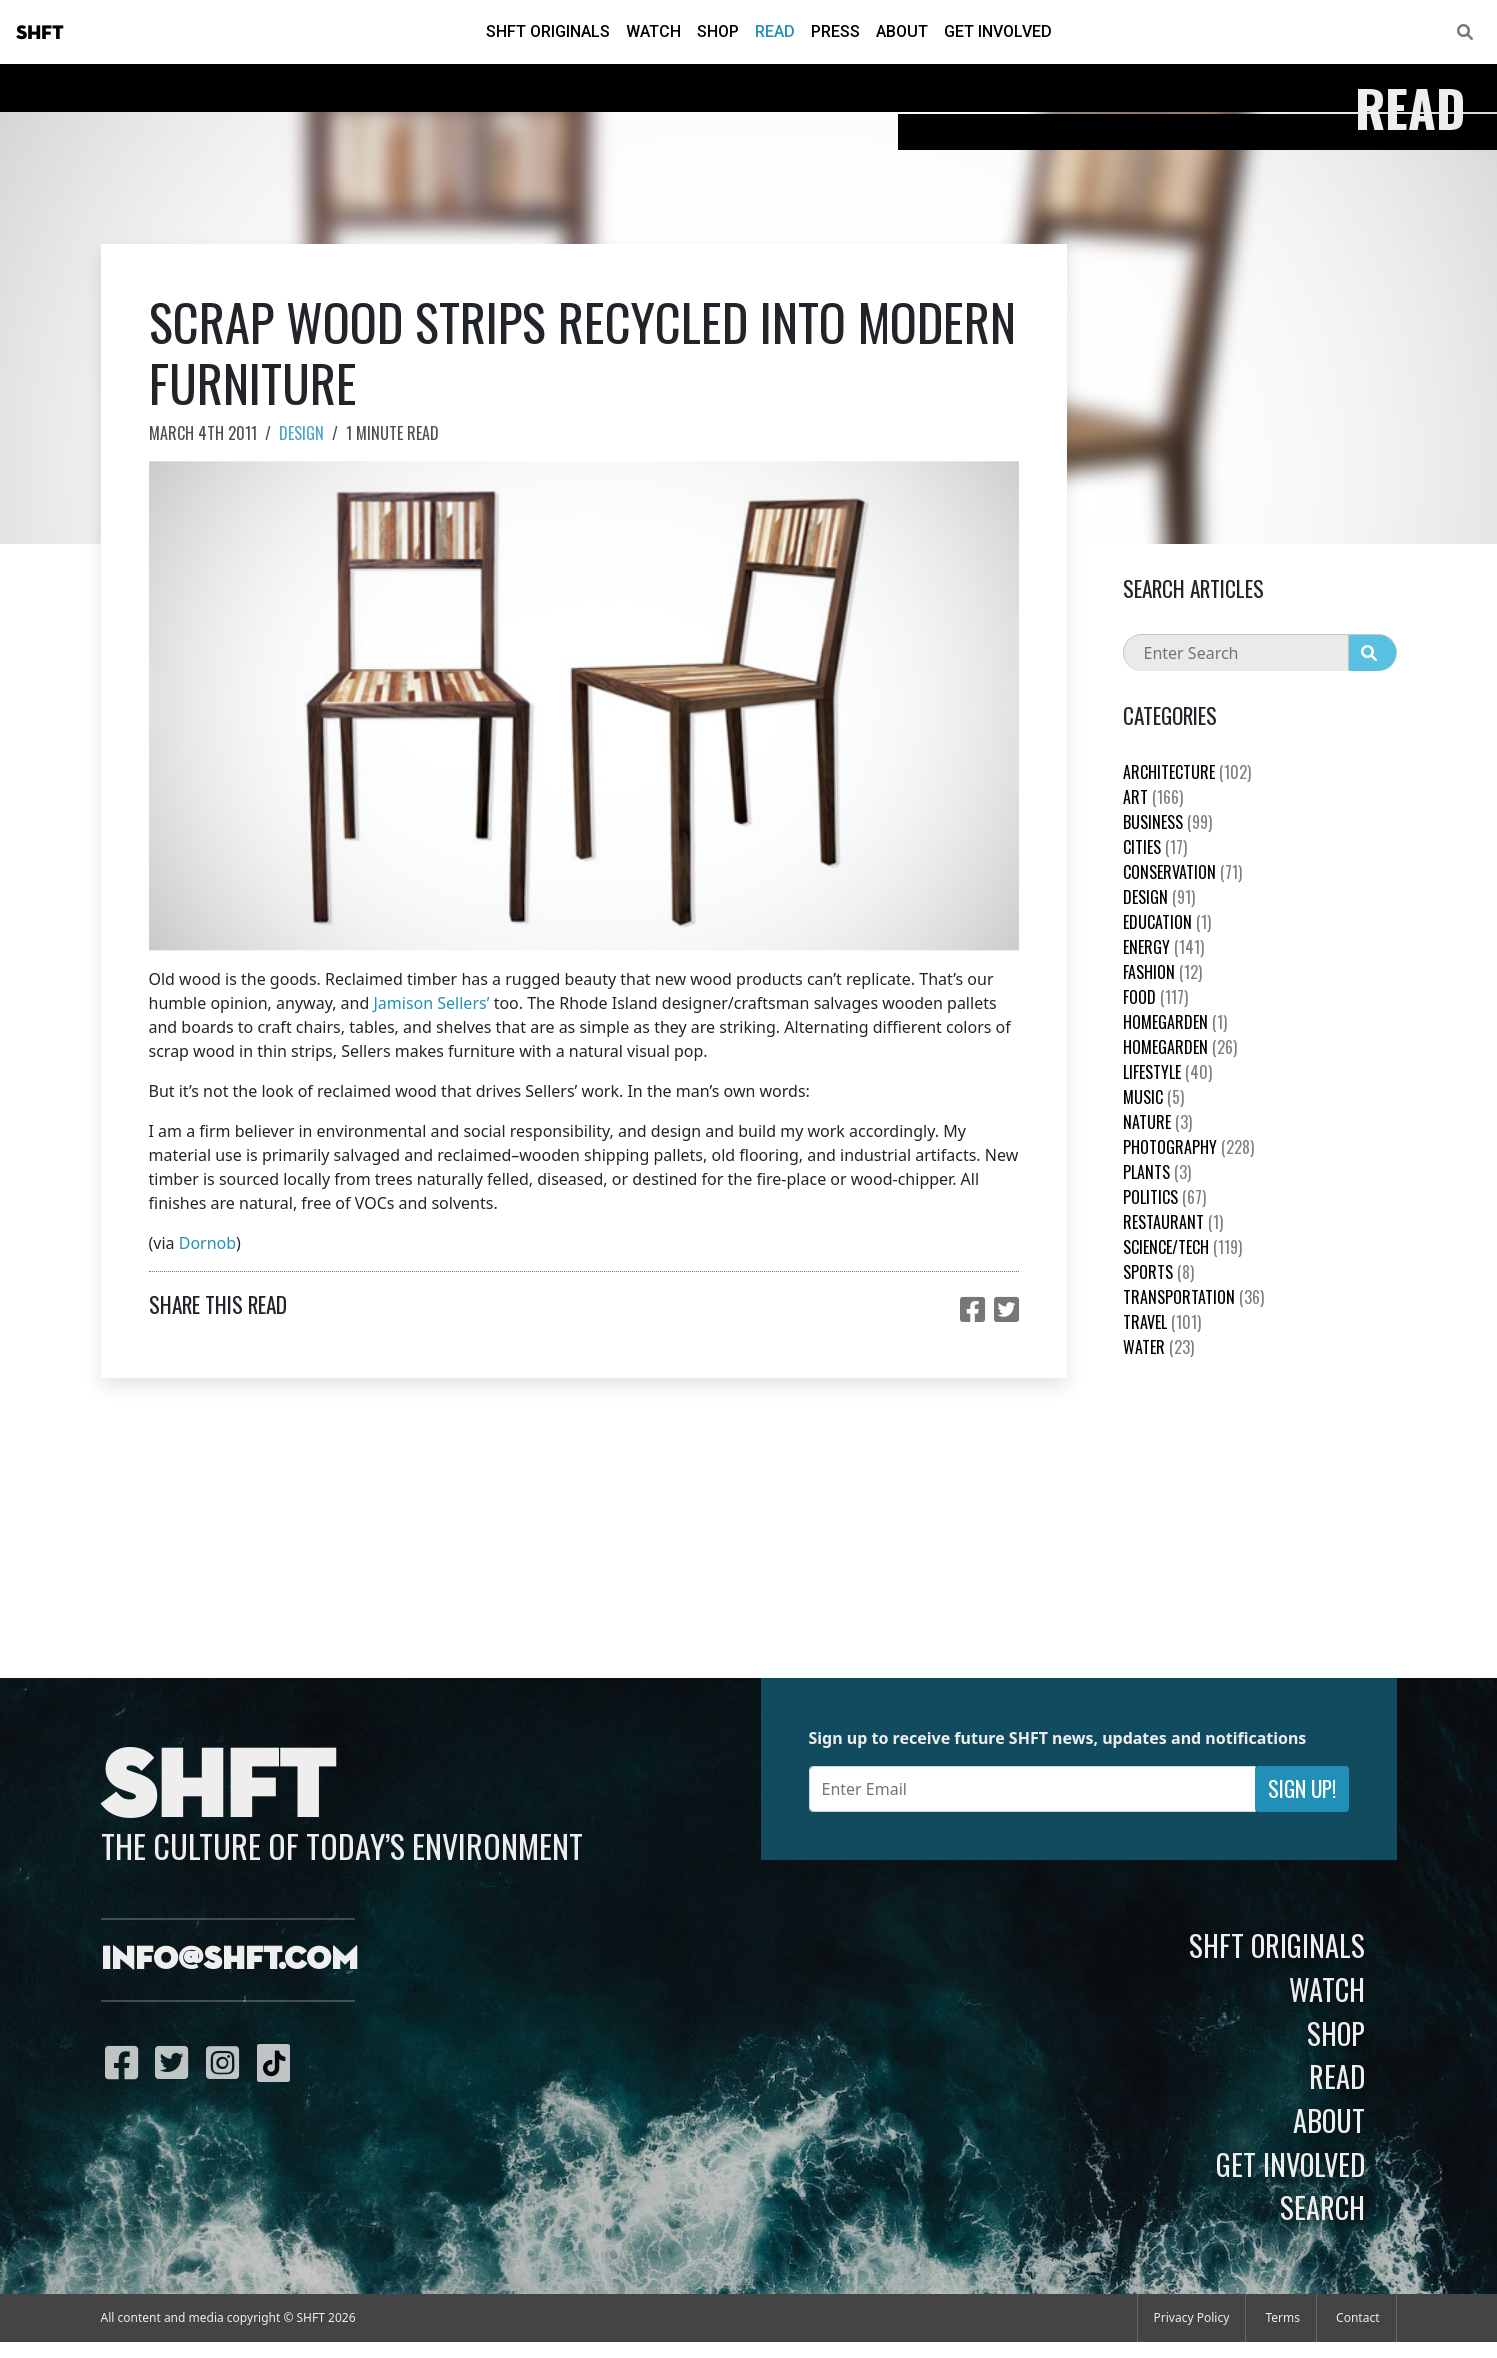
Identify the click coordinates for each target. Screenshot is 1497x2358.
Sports (1158, 1272)
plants (1157, 1172)
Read (775, 31)
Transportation (1193, 1297)
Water (1158, 1347)
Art (1153, 797)
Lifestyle (1167, 1072)
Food (1155, 997)
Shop (718, 31)
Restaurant (1173, 1222)
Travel (1162, 1322)
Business (1167, 822)
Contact (1357, 2317)
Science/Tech (1182, 1247)
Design (301, 433)
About (902, 31)
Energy (1163, 947)
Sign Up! (1302, 1788)
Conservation (1182, 872)
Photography (1188, 1147)
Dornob (207, 1243)
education (1167, 922)
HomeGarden (1175, 1022)
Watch (653, 31)
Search (1322, 2207)
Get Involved (998, 31)
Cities (1155, 847)
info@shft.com (229, 1960)
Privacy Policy (1192, 2317)
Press (835, 31)
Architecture (1187, 772)
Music (1153, 1097)
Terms (1282, 2317)
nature (1157, 1122)
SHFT (40, 33)
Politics (1164, 1197)
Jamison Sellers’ (431, 1003)
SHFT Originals (548, 31)
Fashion (1162, 972)
